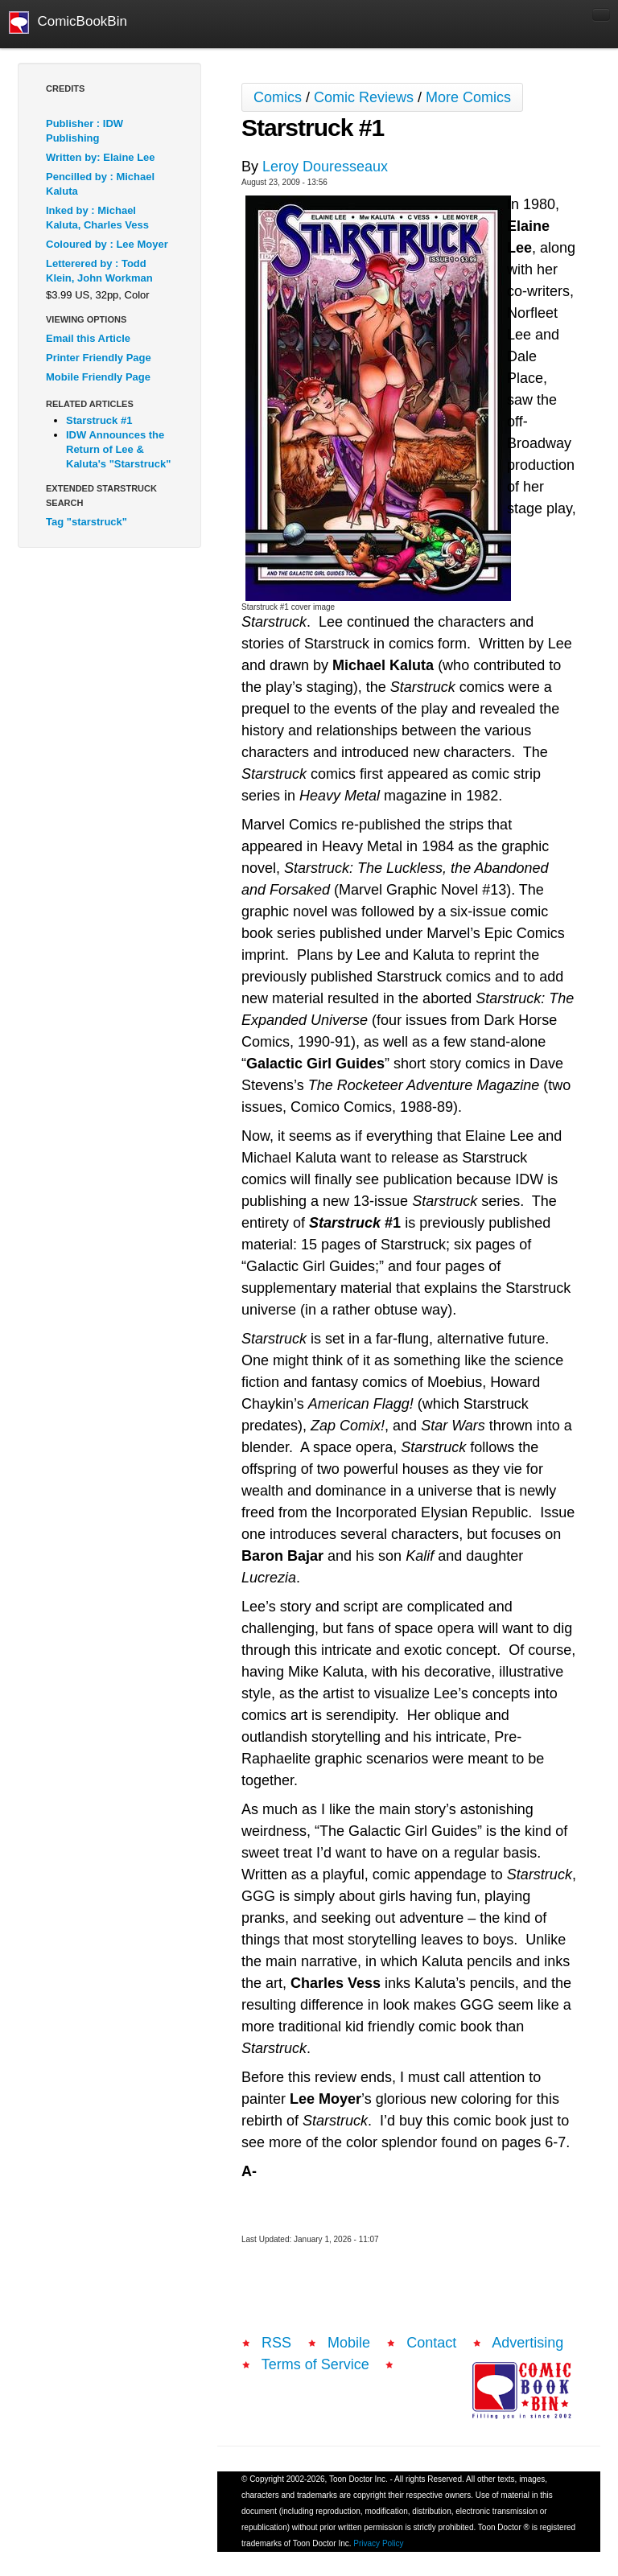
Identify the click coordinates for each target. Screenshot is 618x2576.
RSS (276, 2343)
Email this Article (88, 338)
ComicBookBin (68, 22)
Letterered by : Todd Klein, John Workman (99, 270)
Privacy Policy (378, 2543)
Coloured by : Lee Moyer (107, 244)
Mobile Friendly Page (98, 377)
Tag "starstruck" (86, 522)
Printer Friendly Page (98, 358)
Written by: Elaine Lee (100, 157)
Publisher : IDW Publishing (84, 130)
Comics (277, 97)
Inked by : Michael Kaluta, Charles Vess (97, 217)
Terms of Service (315, 2364)
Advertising (527, 2343)
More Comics (468, 97)
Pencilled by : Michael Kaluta (100, 184)
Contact (431, 2343)
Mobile (349, 2343)
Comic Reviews (364, 97)
